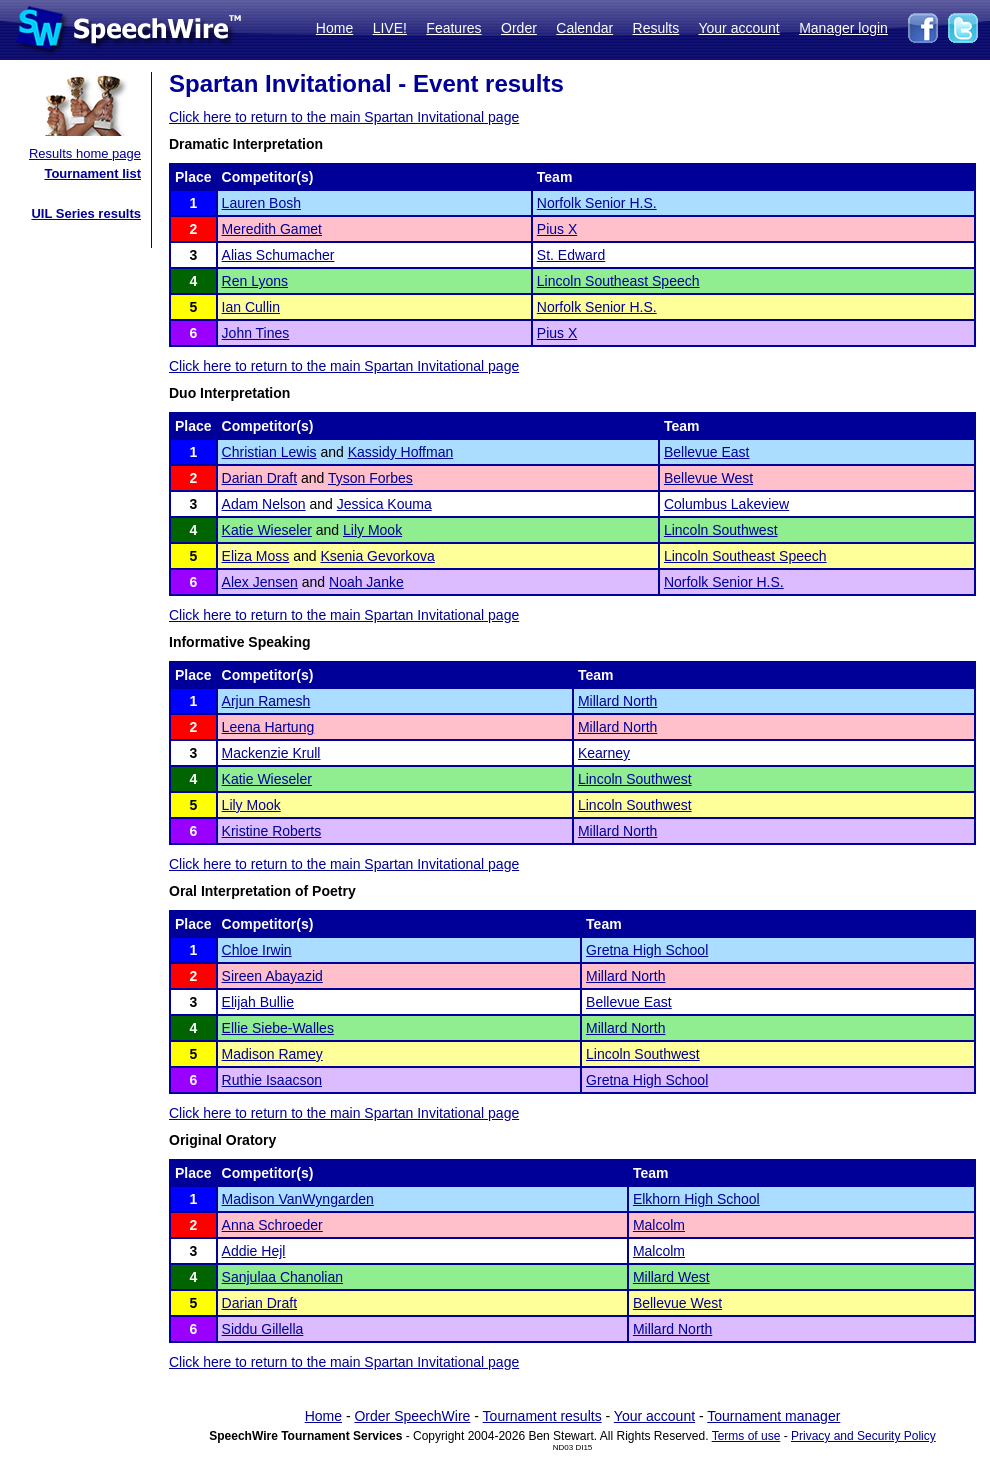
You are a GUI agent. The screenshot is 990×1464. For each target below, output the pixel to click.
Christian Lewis (269, 452)
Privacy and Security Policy (863, 1436)
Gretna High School (647, 950)
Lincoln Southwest (721, 530)
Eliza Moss (256, 556)
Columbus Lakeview (726, 504)
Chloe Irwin (257, 950)
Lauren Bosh (261, 203)
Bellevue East (707, 452)
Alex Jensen (260, 582)
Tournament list (92, 173)
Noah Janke (366, 582)
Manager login (843, 28)
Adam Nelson (264, 504)
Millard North (617, 701)
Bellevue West (708, 478)
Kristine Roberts (272, 831)
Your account (738, 28)
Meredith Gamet (272, 229)
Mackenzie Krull (271, 753)
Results (656, 28)
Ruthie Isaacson (272, 1080)
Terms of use (746, 1436)
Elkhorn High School (696, 1199)
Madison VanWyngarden (298, 1199)
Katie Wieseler (267, 530)
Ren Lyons (255, 281)
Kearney (604, 753)
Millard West (671, 1277)
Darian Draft (259, 478)
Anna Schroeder (272, 1225)
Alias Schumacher (278, 255)
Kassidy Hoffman (401, 452)
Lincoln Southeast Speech (618, 281)
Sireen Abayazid (272, 976)
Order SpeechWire (412, 1416)
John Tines (256, 333)
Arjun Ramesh (266, 701)
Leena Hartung (268, 727)
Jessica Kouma (384, 504)
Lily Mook (372, 530)
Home (334, 28)
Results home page (85, 153)
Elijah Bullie (258, 1002)
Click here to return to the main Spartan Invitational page (344, 117)
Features (453, 28)
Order (519, 28)
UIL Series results (86, 213)
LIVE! (390, 28)
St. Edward (571, 255)
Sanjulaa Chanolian (282, 1277)
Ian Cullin (251, 307)
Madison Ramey (272, 1054)
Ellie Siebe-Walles (278, 1028)
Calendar (584, 28)
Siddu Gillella (263, 1329)
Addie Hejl (254, 1251)
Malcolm (659, 1225)
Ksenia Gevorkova (377, 556)
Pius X (557, 229)
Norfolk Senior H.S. (597, 203)
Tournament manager (773, 1416)
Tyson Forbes (370, 478)
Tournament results (542, 1416)
